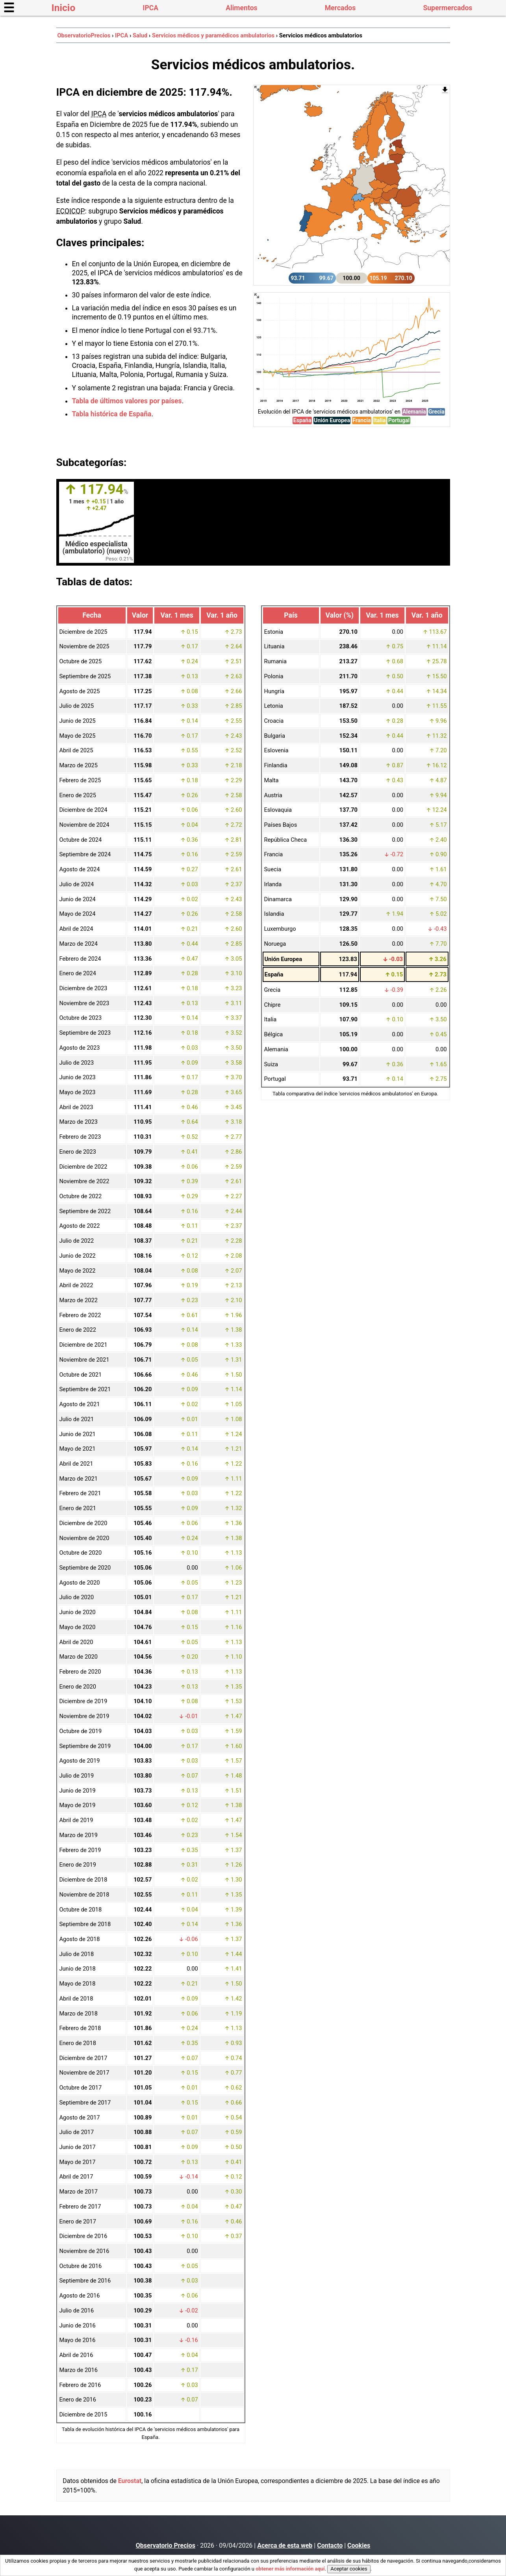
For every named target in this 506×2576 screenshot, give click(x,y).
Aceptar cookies (348, 2569)
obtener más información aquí (290, 2569)
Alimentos (241, 8)
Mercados (340, 8)
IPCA (150, 8)
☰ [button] (9, 7)
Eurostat (129, 2481)
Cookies (358, 2545)
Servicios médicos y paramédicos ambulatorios (213, 35)
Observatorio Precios (165, 2545)
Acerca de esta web (284, 2545)
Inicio (64, 7)
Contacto (330, 2545)
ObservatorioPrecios (83, 35)
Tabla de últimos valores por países (127, 401)
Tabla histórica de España (112, 414)
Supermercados (447, 8)
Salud (140, 35)
